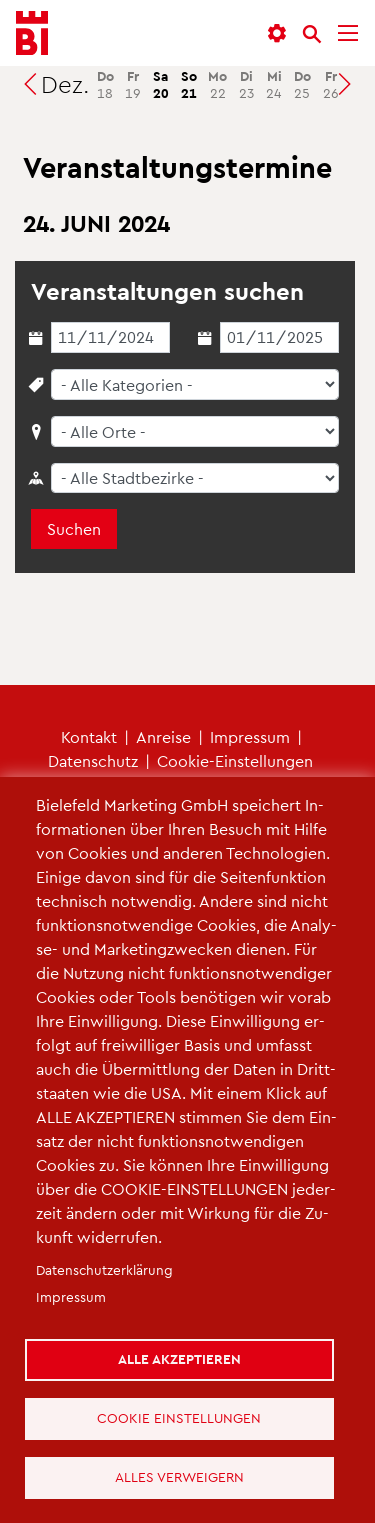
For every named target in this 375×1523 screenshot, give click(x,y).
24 (274, 84)
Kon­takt (89, 736)
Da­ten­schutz (93, 760)
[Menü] (348, 33)
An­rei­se (163, 736)
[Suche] (312, 34)
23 (247, 84)
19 (133, 84)
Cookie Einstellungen (179, 1417)
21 (189, 84)
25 (302, 84)
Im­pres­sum (250, 736)
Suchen (74, 528)
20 (161, 84)
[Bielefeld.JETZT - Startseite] (32, 33)
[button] (277, 33)
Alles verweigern (179, 1476)
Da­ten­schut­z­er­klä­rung (104, 1269)
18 (105, 84)
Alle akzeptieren (179, 1358)
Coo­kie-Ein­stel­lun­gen (235, 760)
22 (217, 84)
